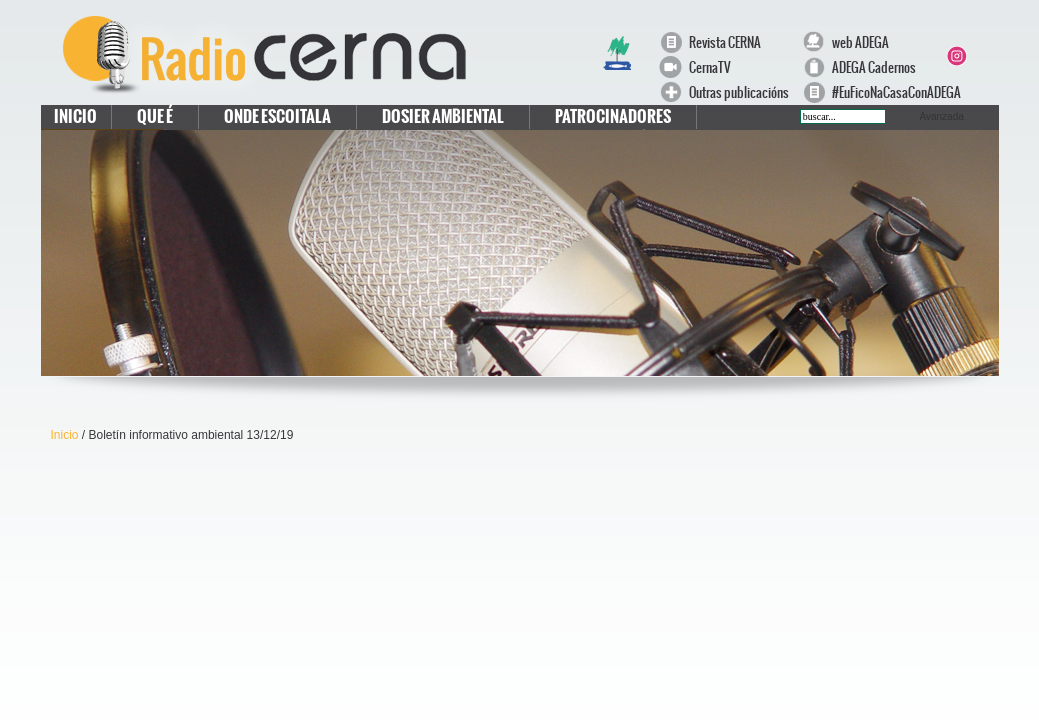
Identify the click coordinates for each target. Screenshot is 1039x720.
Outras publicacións (739, 92)
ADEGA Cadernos (874, 67)
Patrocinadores (613, 116)
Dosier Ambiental (443, 116)
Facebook (956, 32)
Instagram (956, 56)
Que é (155, 116)
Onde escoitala (277, 116)
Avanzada (942, 116)
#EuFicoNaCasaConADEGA (887, 92)
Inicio (75, 116)
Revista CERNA (725, 42)
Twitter (980, 32)
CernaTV (710, 67)
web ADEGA (860, 42)
